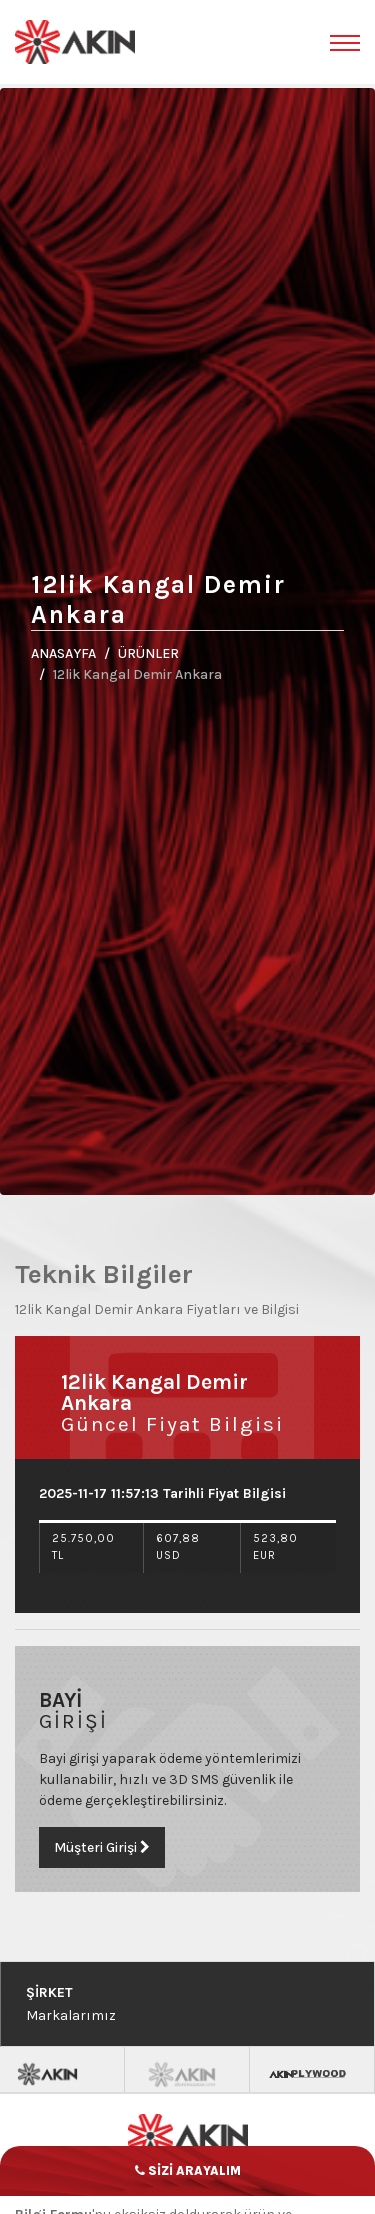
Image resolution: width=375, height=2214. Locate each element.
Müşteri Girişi (82, 1847)
